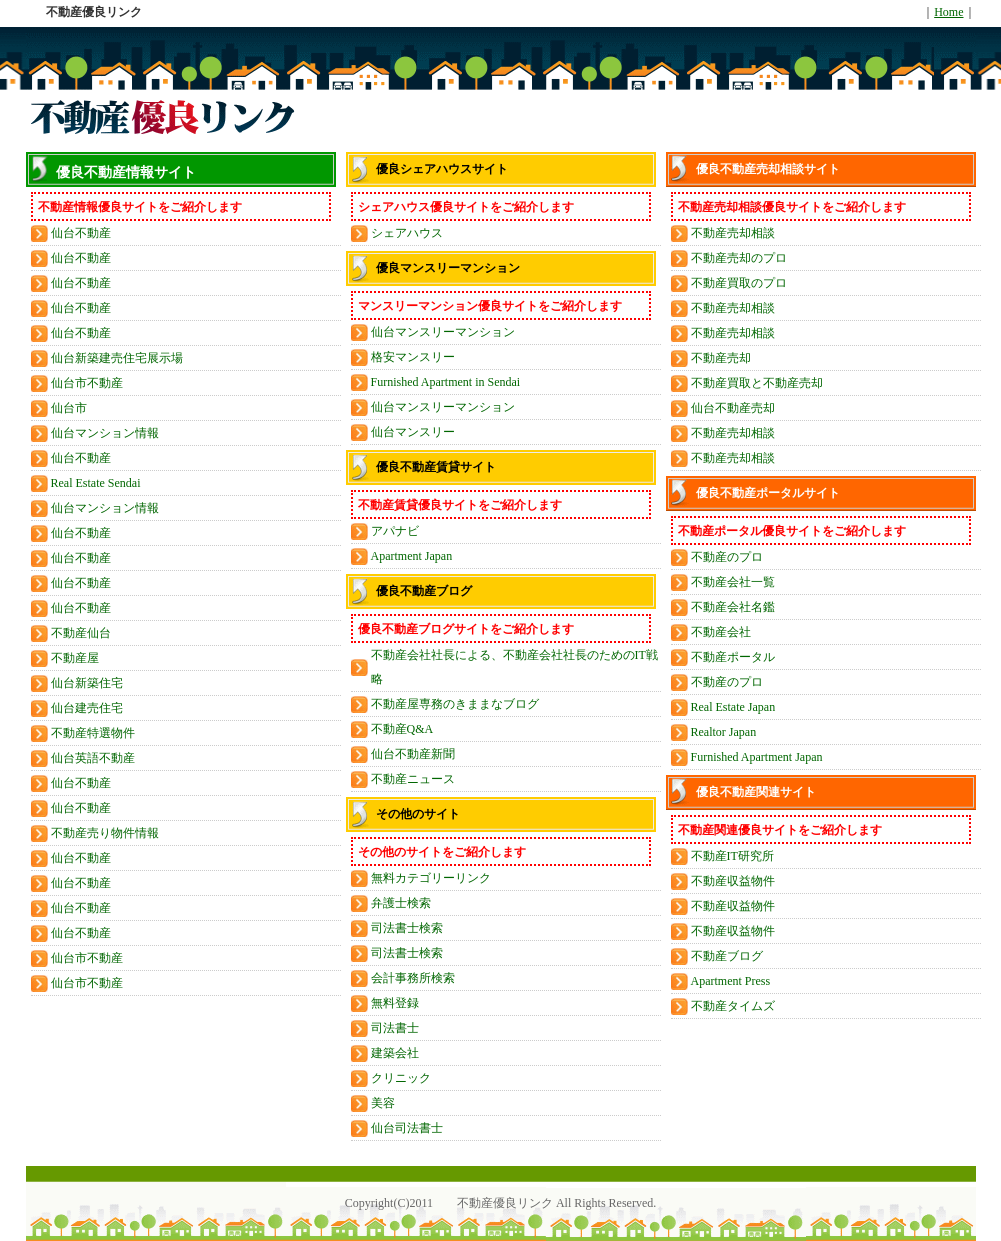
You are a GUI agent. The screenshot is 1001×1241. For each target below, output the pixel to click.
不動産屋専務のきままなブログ (455, 704)
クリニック (401, 1078)
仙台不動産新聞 (413, 754)
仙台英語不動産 (93, 758)
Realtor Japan (724, 732)
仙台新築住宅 (87, 683)
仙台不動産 (81, 233)
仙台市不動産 (87, 383)
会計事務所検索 (413, 978)
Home (948, 12)
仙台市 (69, 408)
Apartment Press (731, 981)
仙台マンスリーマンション (443, 332)
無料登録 (395, 1003)
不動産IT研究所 (732, 856)
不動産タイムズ (733, 1006)
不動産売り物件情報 (105, 833)
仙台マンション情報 (105, 433)
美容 (383, 1103)
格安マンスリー (413, 357)
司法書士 (395, 1028)
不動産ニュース (413, 779)
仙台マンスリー (413, 432)
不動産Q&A (402, 729)
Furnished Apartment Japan (757, 757)
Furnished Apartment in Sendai (446, 382)
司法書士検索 (407, 928)
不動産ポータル (733, 657)
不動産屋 (75, 658)
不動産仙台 (81, 633)
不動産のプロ (727, 557)
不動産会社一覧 (733, 582)
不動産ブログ (727, 956)
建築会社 (395, 1053)
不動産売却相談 (733, 233)
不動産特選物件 (93, 733)
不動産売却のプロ (739, 258)
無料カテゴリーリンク (431, 878)
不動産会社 (721, 632)
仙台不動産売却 (733, 408)
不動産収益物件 (733, 881)
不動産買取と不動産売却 (757, 383)
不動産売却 (721, 358)
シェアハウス (407, 233)
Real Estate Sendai (96, 483)
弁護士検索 (401, 903)
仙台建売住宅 (87, 708)
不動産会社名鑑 (733, 607)
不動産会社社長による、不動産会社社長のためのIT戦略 (514, 667)
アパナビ (395, 531)
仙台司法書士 (407, 1128)
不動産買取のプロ (739, 283)
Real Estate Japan (733, 707)
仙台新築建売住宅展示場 (117, 358)
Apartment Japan (412, 556)
